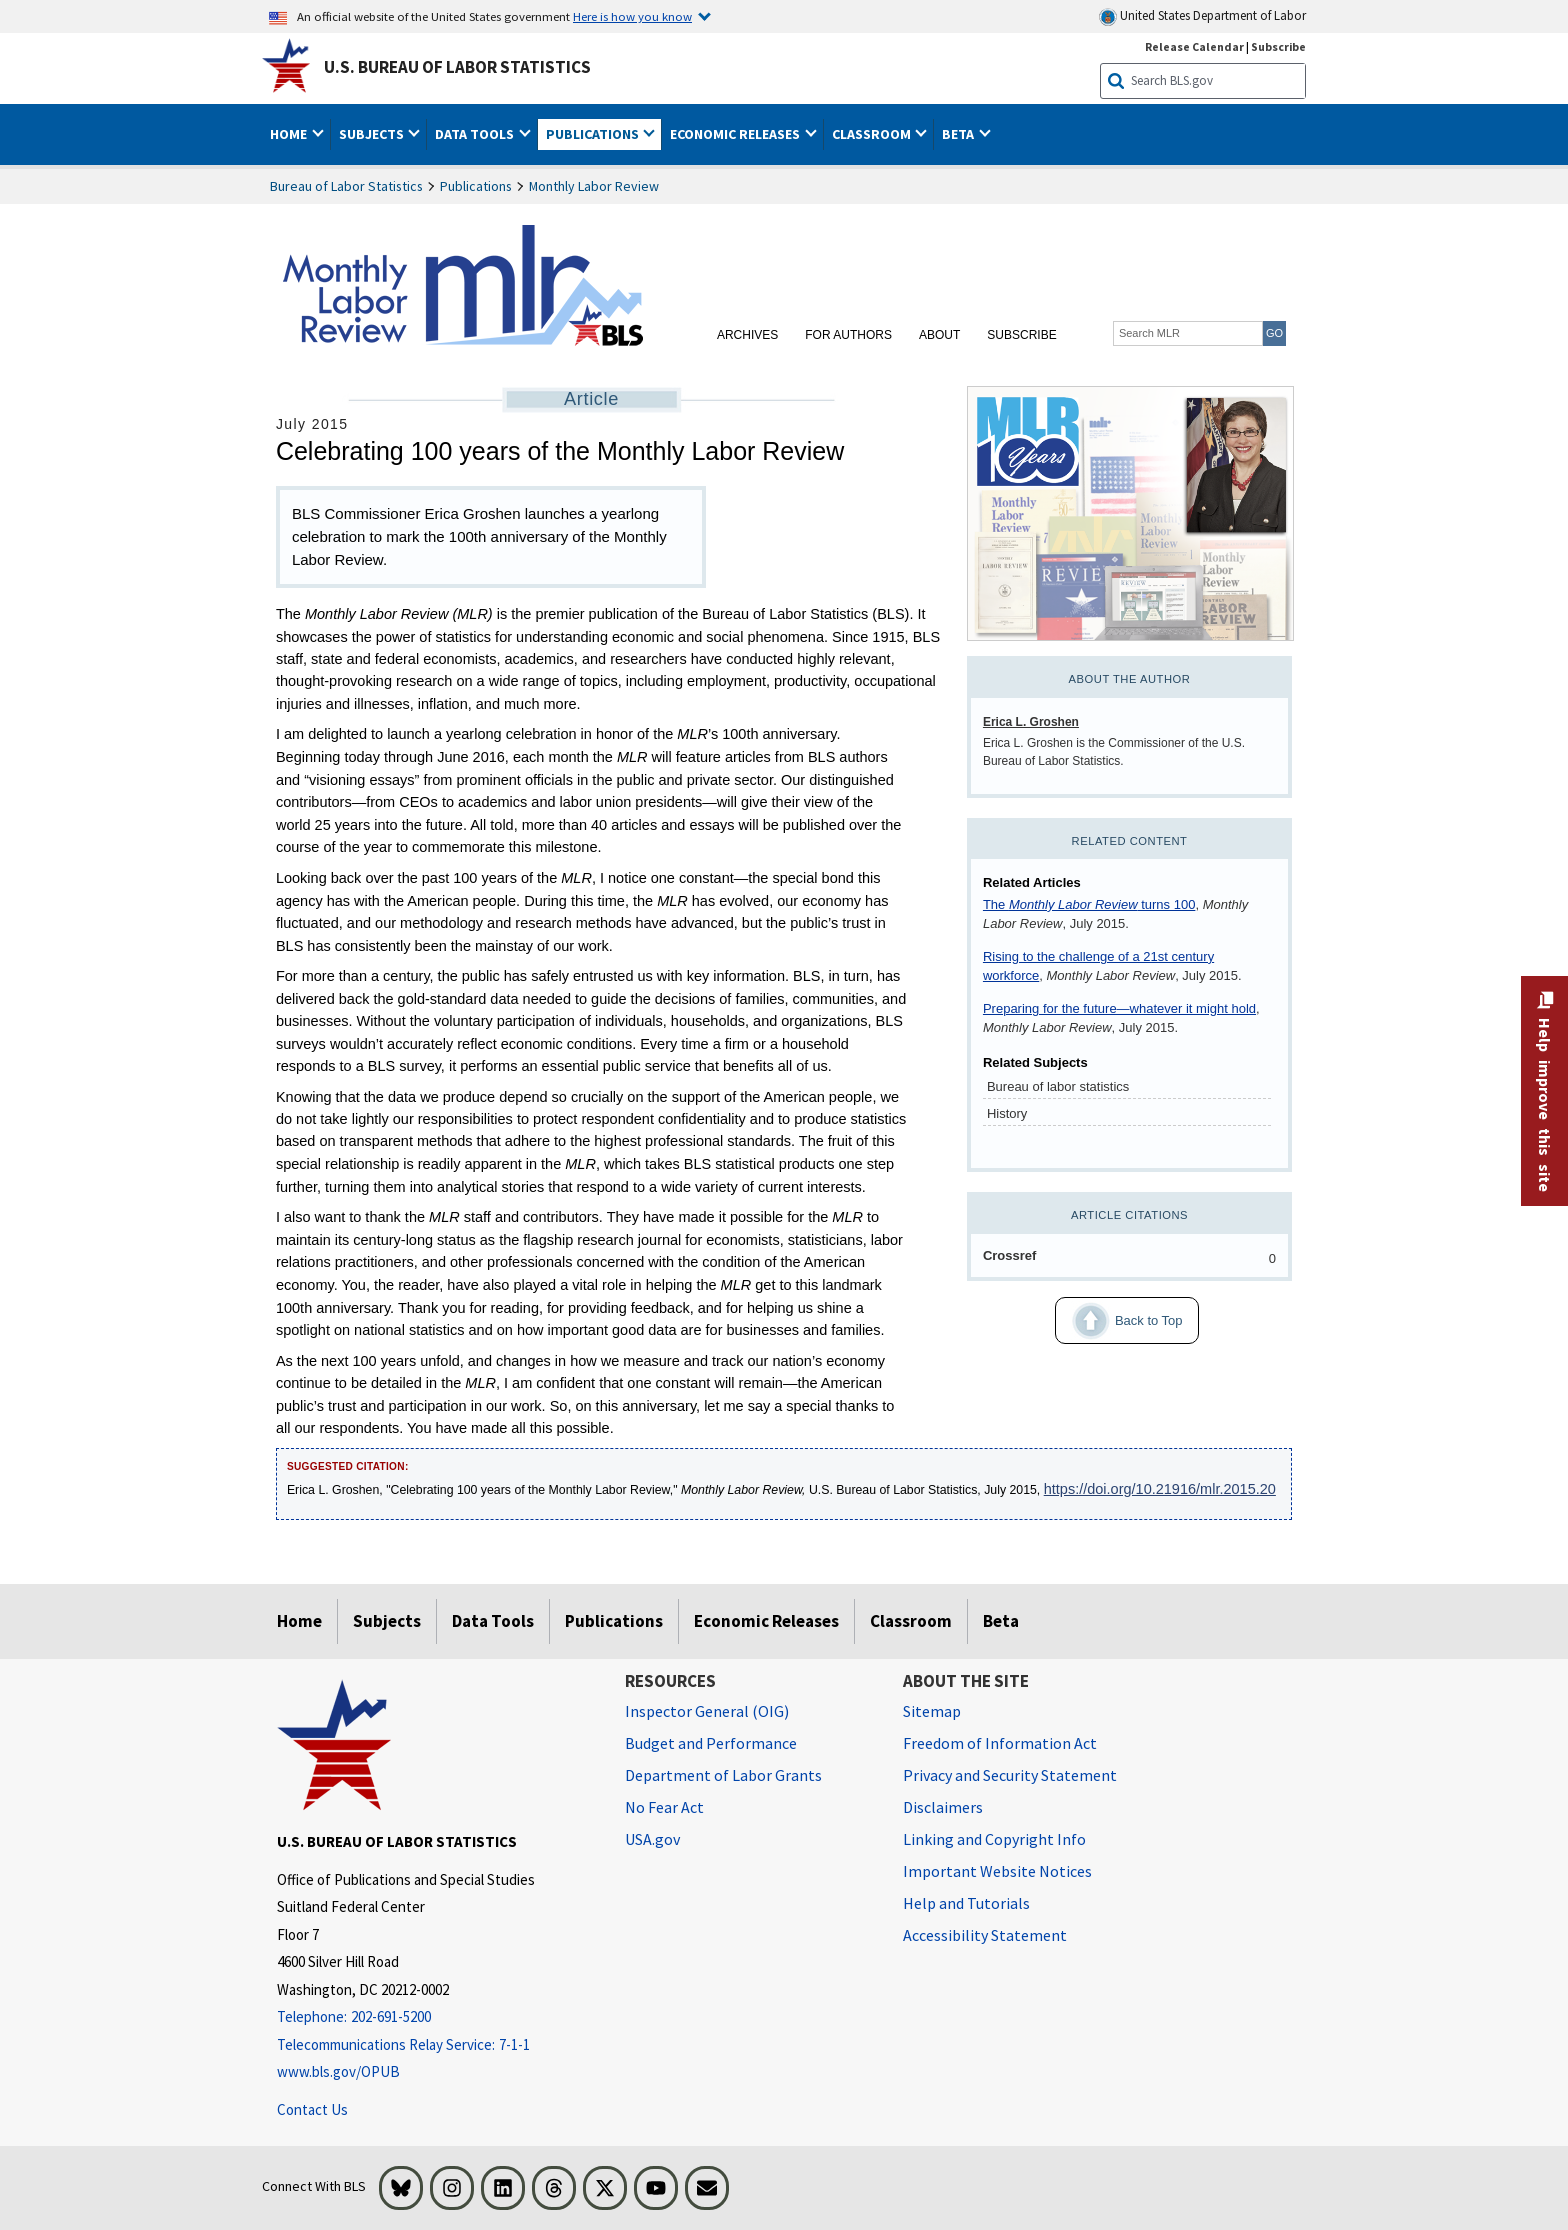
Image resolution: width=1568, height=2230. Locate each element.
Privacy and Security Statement (1010, 1775)
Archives (747, 335)
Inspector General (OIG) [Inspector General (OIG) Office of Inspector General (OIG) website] (707, 1711)
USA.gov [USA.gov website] (652, 1839)
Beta (1001, 1621)
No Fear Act (664, 1807)
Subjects (387, 1621)
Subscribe (1021, 335)
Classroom (911, 1621)
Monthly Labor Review (594, 186)
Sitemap (932, 1711)
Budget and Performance (711, 1743)
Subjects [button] (373, 134)
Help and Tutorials (966, 1903)
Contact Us (312, 2109)
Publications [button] (594, 134)
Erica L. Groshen (1031, 722)
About (939, 335)
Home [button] (290, 134)
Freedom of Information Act (1000, 1743)
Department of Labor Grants (723, 1775)
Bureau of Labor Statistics (346, 186)
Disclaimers (943, 1807)
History (1007, 1113)
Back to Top (1118, 1321)
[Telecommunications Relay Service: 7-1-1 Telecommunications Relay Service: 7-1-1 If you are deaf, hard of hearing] (436, 2045)
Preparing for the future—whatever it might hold (1119, 1008)
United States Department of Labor (1202, 16)
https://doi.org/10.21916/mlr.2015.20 (1160, 1489)
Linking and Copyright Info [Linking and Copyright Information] (994, 1839)
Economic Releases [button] (736, 134)
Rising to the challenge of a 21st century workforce (1098, 966)
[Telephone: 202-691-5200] (436, 2017)
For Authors (848, 335)
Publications (476, 186)
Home (299, 1621)
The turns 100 (1089, 904)
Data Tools (493, 1621)
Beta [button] (959, 134)
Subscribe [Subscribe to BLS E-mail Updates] (1278, 46)
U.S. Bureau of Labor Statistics (457, 67)
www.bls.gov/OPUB (338, 2071)
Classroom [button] (873, 134)
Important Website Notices (997, 1871)
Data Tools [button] (476, 134)
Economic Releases (766, 1621)
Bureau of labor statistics (1058, 1086)
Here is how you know (632, 16)
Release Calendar (1194, 46)
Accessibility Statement (985, 1935)
